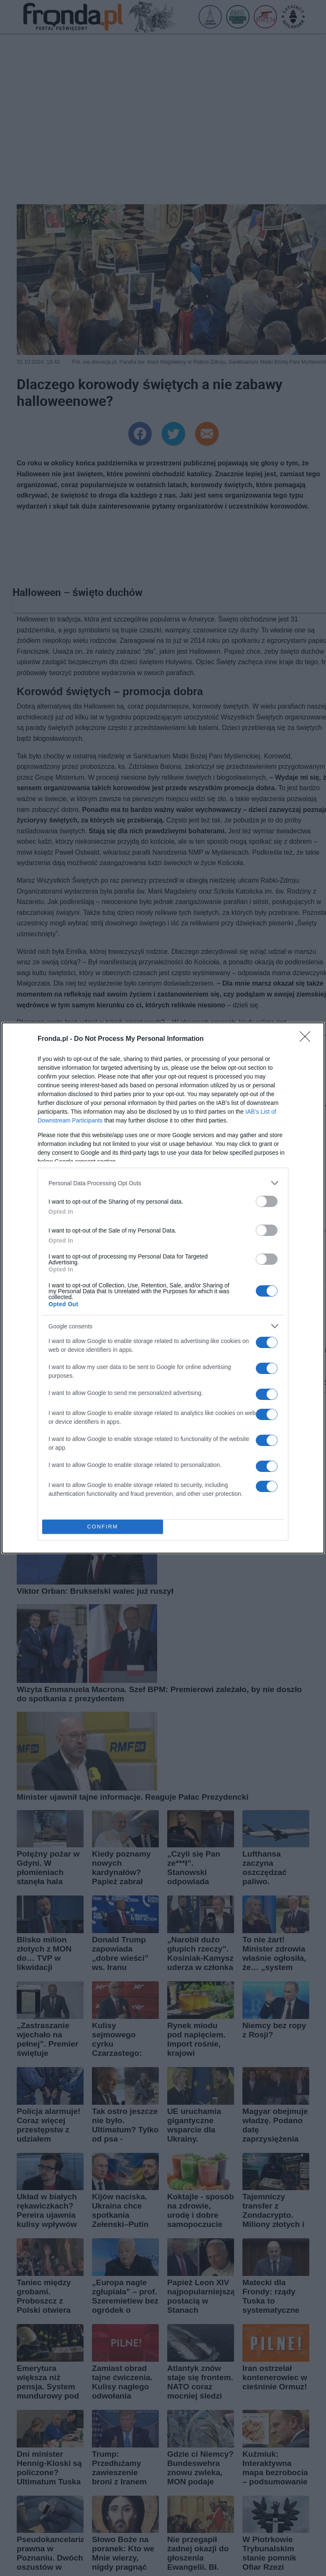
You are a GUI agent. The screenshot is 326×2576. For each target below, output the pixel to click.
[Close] (308, 1039)
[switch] (267, 1201)
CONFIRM (102, 1527)
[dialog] (163, 1288)
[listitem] (163, 1183)
